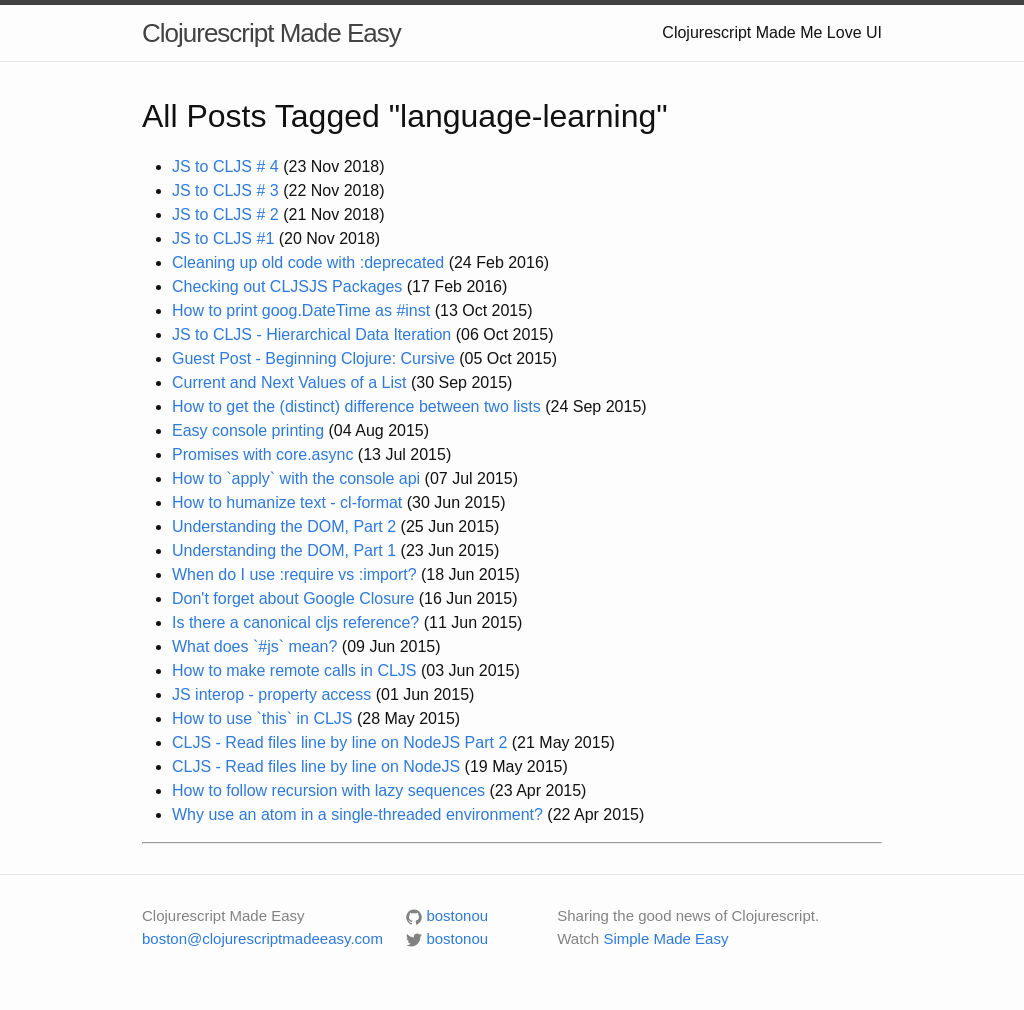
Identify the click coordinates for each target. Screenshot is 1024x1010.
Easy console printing (248, 430)
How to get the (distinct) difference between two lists (356, 406)
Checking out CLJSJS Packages (287, 286)
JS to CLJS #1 (223, 238)
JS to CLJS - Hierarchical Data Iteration (311, 334)
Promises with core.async (262, 454)
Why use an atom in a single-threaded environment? (357, 814)
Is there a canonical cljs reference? (295, 622)
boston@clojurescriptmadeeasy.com (262, 938)
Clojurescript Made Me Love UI (772, 32)
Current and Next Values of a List (289, 382)
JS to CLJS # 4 (225, 166)
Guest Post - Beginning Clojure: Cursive (313, 358)
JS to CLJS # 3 (225, 190)
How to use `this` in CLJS (262, 718)
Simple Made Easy (665, 938)
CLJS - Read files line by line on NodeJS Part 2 (339, 742)
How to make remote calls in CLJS (294, 670)
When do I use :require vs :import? (294, 574)
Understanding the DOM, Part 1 (284, 550)
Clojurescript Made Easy (271, 33)
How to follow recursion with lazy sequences (328, 790)
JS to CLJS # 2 (225, 214)
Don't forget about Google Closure (293, 598)
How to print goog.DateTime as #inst (301, 310)
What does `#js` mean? (254, 646)
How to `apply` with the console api (296, 478)
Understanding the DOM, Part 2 (284, 526)
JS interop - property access (271, 694)
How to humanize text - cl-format (287, 502)
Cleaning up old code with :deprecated (308, 262)
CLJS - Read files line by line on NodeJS (316, 766)
